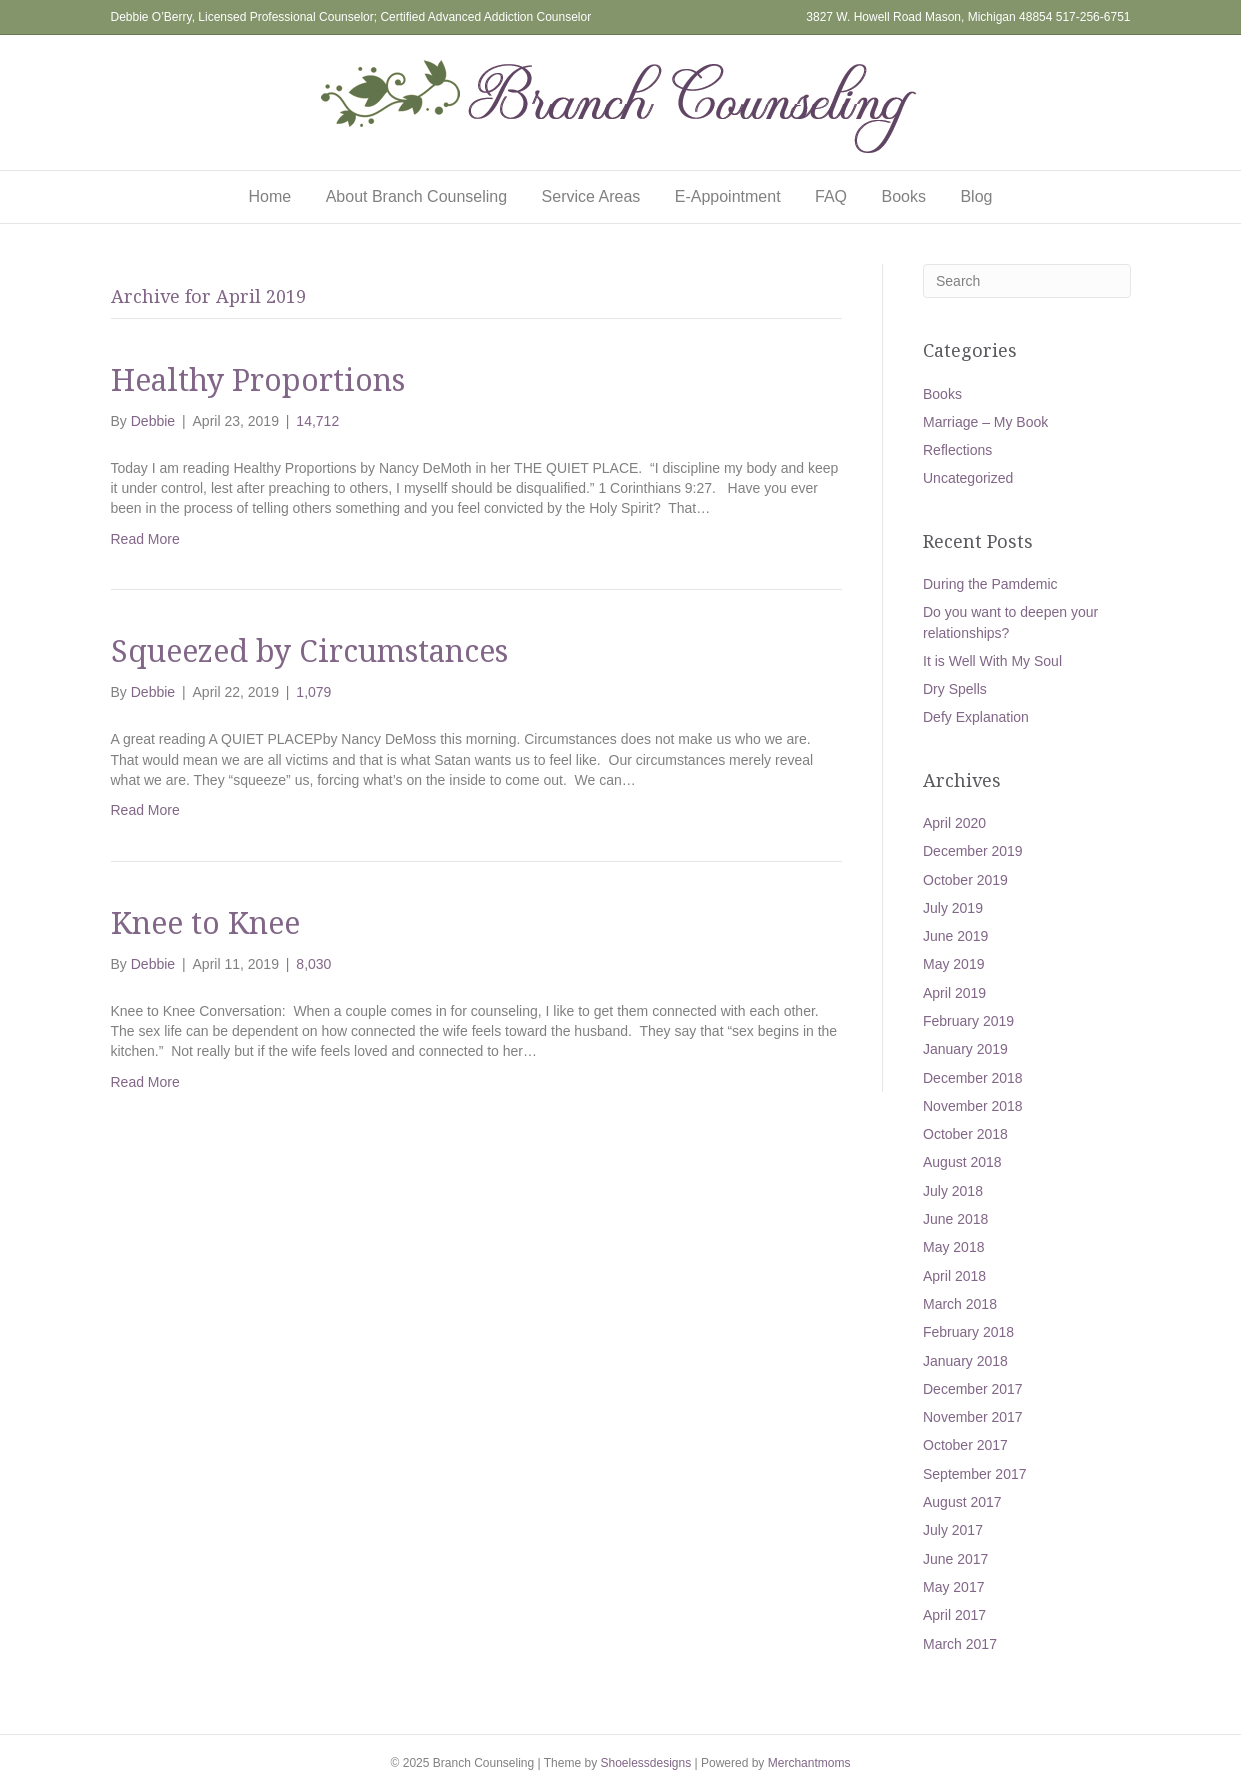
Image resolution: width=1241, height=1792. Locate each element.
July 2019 (953, 908)
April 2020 (954, 823)
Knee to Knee (205, 922)
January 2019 (965, 1049)
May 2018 (953, 1247)
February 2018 (968, 1332)
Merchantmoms (809, 1763)
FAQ (831, 196)
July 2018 (953, 1191)
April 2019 (954, 993)
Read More (145, 539)
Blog (976, 196)
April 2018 (954, 1276)
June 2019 (955, 936)
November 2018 (973, 1106)
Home (270, 196)
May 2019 (953, 964)
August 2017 (962, 1502)
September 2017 (975, 1474)
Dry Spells (955, 689)
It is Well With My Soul (992, 661)
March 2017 (960, 1644)
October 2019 (965, 880)
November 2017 (973, 1417)
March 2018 (960, 1304)
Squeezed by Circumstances (309, 650)
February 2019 (968, 1021)
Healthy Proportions (258, 379)
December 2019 (973, 851)
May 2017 (953, 1587)
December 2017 (973, 1389)
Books (904, 196)
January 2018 (965, 1361)
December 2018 (973, 1078)
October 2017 (965, 1445)
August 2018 (962, 1162)
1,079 (313, 692)
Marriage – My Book (985, 422)
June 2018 (955, 1219)
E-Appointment (728, 196)
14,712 (317, 421)
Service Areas (591, 196)
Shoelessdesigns (645, 1763)
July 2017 (953, 1530)
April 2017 (954, 1615)
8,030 (313, 964)
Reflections (957, 450)
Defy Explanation (976, 717)
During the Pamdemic (990, 584)
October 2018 (965, 1134)
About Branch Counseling (416, 196)
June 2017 (955, 1559)
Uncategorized (968, 478)
